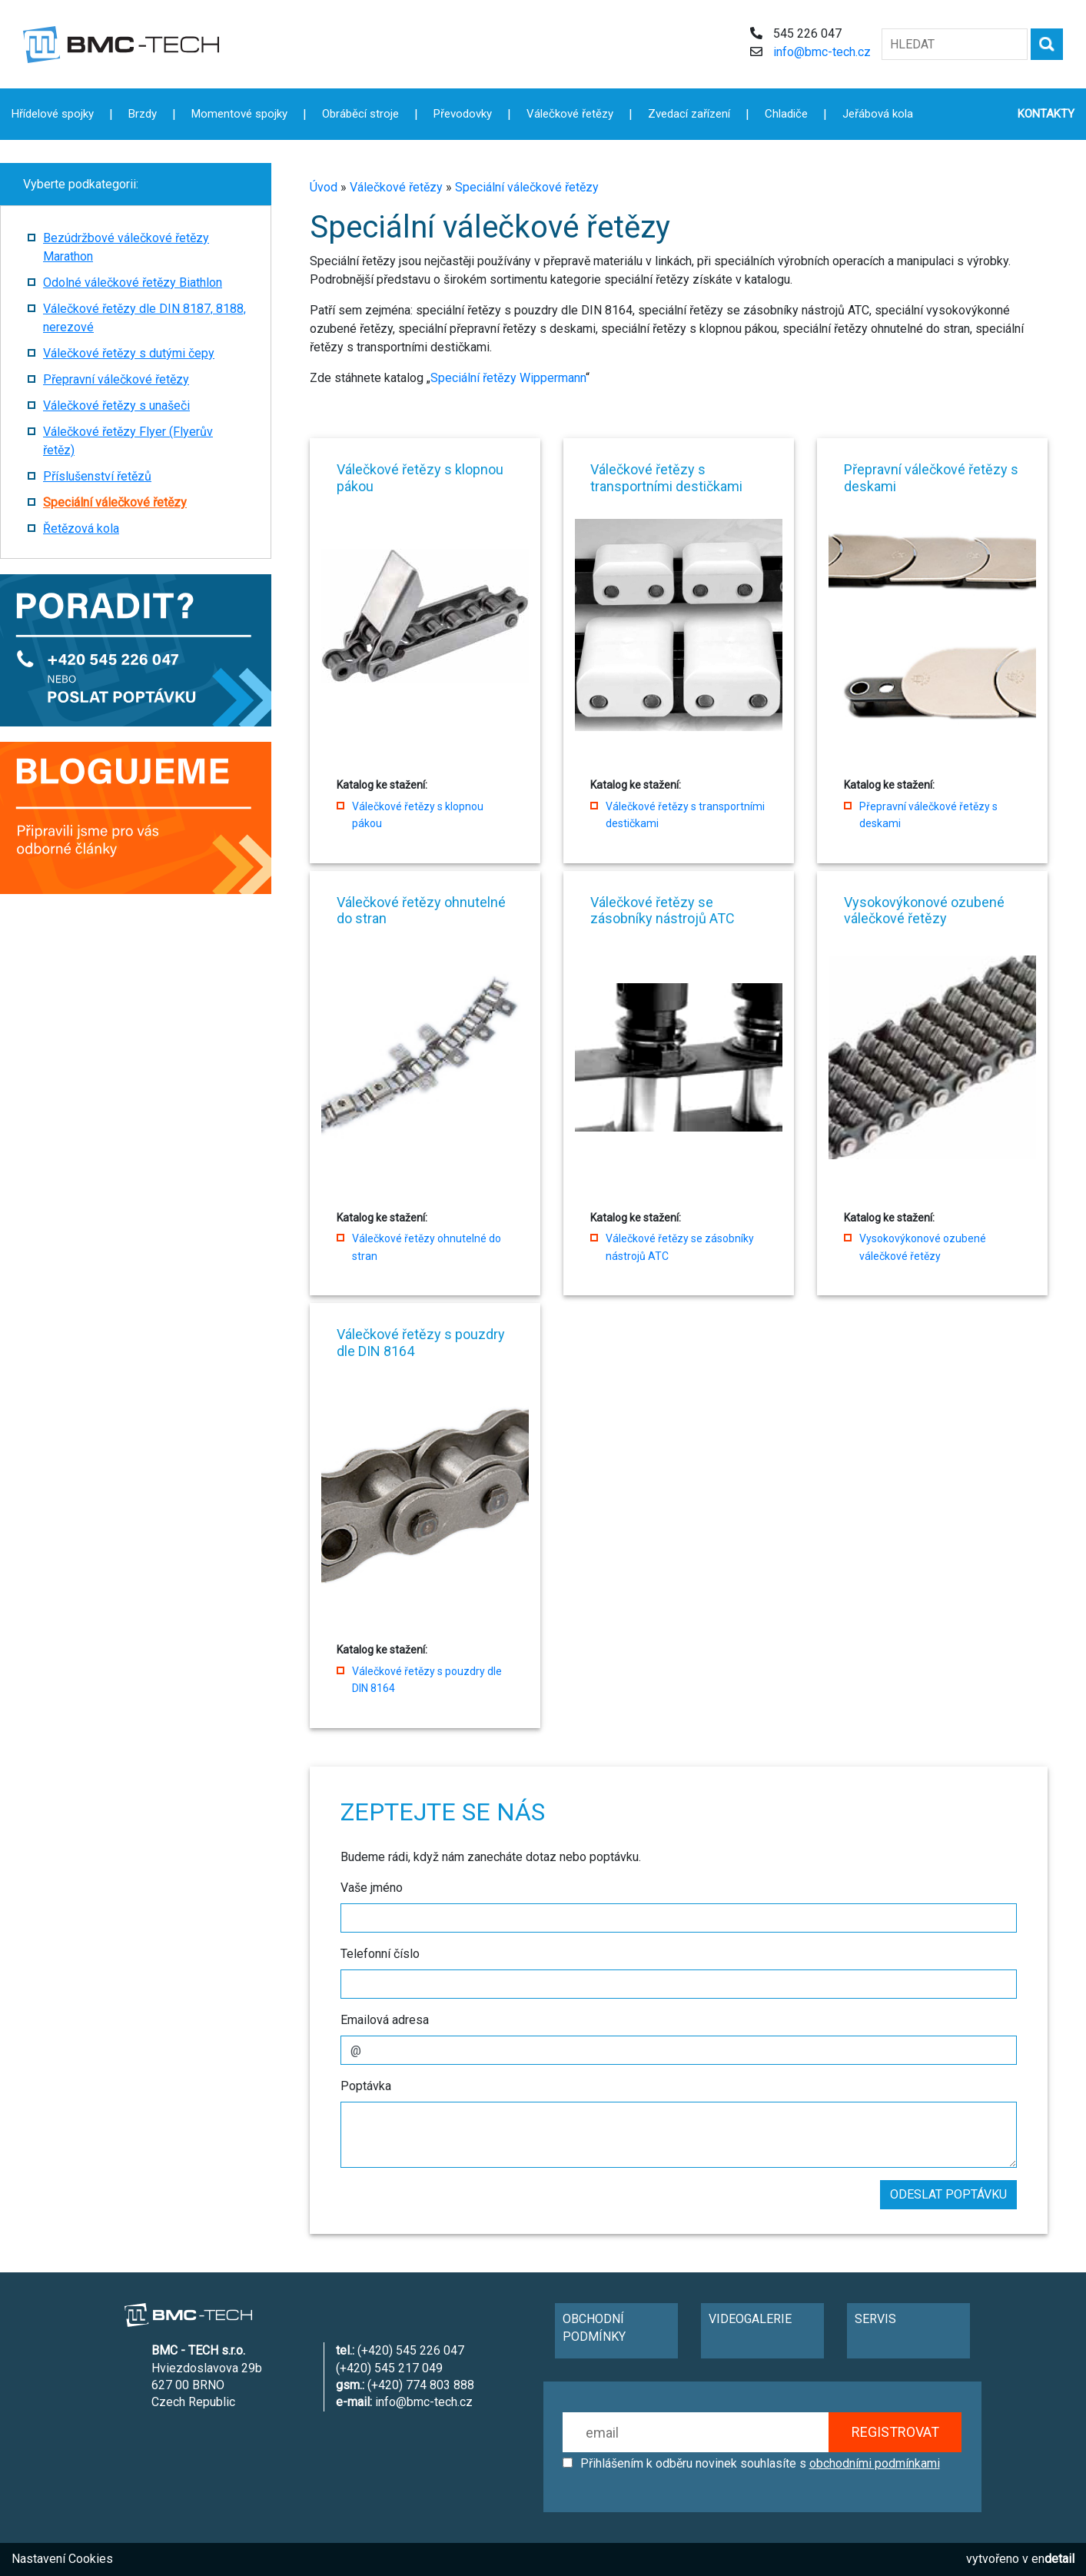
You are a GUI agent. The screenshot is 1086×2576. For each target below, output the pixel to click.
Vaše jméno (371, 1887)
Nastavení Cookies (62, 2558)
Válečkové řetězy (396, 187)
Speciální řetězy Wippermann (508, 378)
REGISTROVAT (895, 2432)
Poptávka (365, 2086)
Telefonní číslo (380, 1953)
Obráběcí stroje (360, 114)
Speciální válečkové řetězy (527, 187)
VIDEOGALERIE (750, 2319)
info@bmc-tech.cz (822, 52)
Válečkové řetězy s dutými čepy (128, 353)
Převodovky (462, 114)
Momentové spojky (239, 114)
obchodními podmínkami (874, 2463)
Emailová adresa (384, 2020)
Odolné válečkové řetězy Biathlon (132, 282)
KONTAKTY (1046, 114)
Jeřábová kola (877, 114)
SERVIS (875, 2319)
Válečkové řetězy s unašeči (116, 405)
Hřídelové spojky (53, 114)
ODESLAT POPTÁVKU (948, 2194)
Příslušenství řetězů (97, 476)
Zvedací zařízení (689, 114)
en (1052, 2558)
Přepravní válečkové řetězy (116, 379)
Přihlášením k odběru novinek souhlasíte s (760, 2463)
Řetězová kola (81, 528)
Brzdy (142, 114)
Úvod (323, 187)
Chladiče (786, 114)
